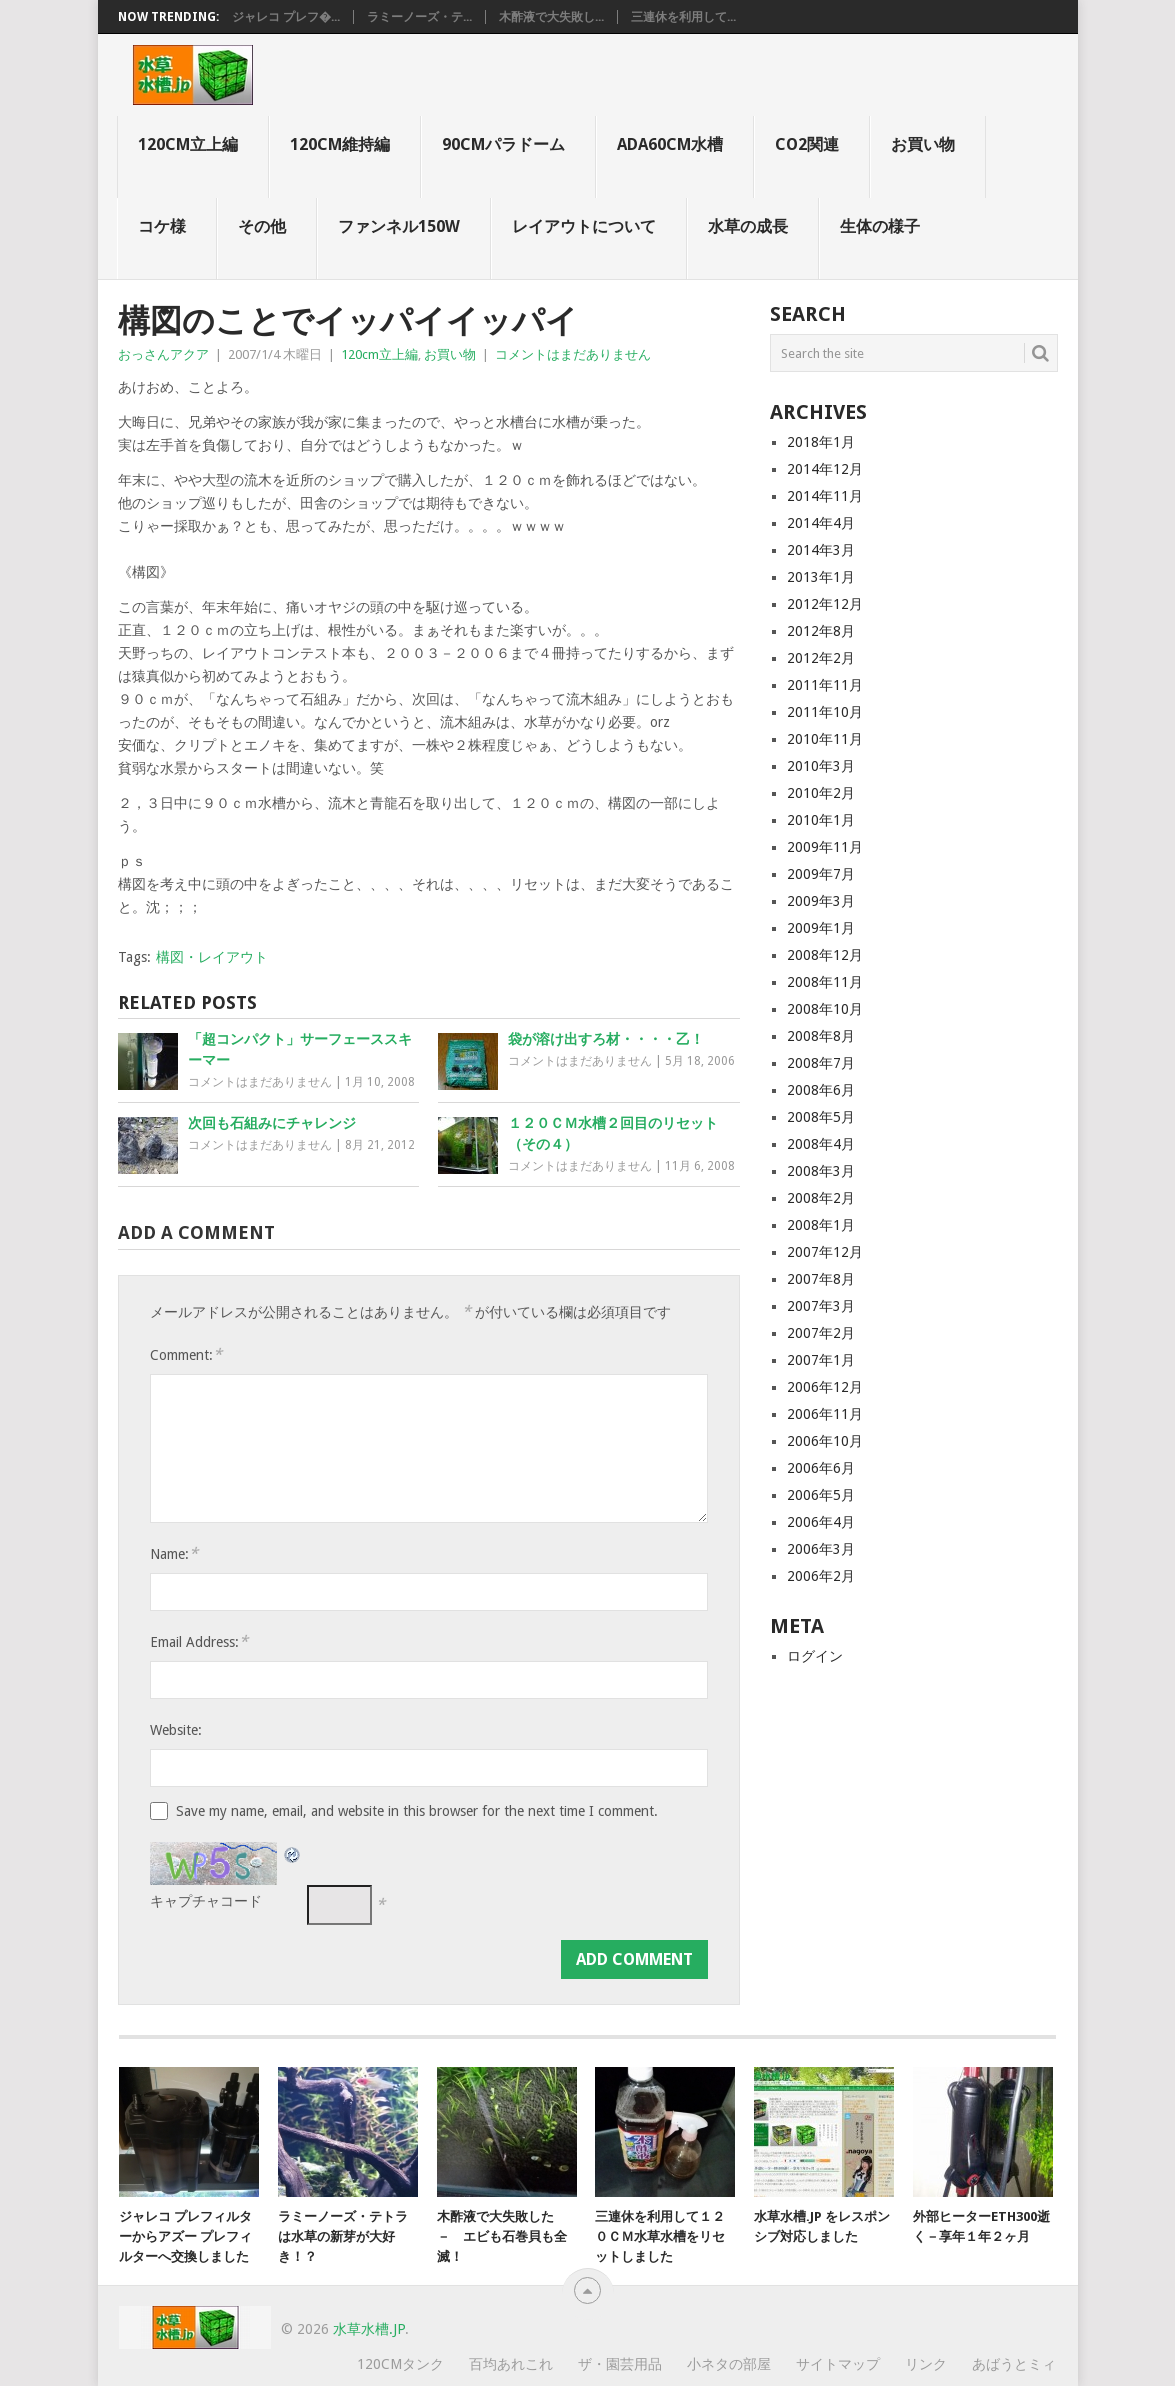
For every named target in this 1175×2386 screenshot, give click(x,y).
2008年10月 (825, 1009)
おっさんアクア (163, 354)
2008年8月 (821, 1036)
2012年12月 (825, 604)
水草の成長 (748, 226)
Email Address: (199, 1641)
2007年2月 (821, 1333)
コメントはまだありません (573, 354)
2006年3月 (821, 1549)
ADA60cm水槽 (670, 144)
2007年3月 (821, 1306)
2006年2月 (821, 1576)
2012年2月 (821, 658)
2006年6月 (821, 1468)
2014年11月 (825, 496)
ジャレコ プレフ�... (286, 17)
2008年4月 (821, 1144)
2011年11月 (825, 685)
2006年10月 (825, 1441)
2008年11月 (825, 982)
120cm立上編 (188, 144)
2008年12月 (825, 955)
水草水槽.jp (369, 2329)
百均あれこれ (511, 2364)
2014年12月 (825, 469)
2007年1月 (821, 1360)
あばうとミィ (1014, 2364)
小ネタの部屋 (729, 2364)
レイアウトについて (584, 226)
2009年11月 (825, 847)
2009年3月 (821, 901)
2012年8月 (821, 631)
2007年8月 (821, 1279)
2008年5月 (821, 1117)
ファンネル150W (399, 226)
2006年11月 (825, 1414)
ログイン (815, 1656)
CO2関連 (807, 144)
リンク (926, 2364)
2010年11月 (825, 739)
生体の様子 (880, 226)
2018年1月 (821, 442)
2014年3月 (821, 550)
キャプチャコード (206, 1901)
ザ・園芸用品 (620, 2364)
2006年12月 (825, 1387)
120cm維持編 (340, 144)
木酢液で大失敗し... (551, 17)
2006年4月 (821, 1522)
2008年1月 (821, 1225)
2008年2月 (821, 1198)
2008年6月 (821, 1090)
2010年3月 (821, 766)
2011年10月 (825, 712)
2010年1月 (821, 820)
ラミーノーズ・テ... (419, 17)
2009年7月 (821, 874)
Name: (174, 1553)
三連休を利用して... (683, 17)
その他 (262, 226)
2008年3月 (821, 1171)
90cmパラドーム (503, 144)
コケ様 (162, 226)
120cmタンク (400, 2364)
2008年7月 (821, 1063)
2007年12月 (825, 1252)
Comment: (186, 1354)
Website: (176, 1730)
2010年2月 (821, 793)
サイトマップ (838, 2364)
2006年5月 (821, 1495)
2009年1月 (821, 928)
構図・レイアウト (212, 957)
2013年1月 (821, 577)
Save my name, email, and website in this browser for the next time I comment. (417, 1811)
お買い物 (923, 144)
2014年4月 (821, 523)
